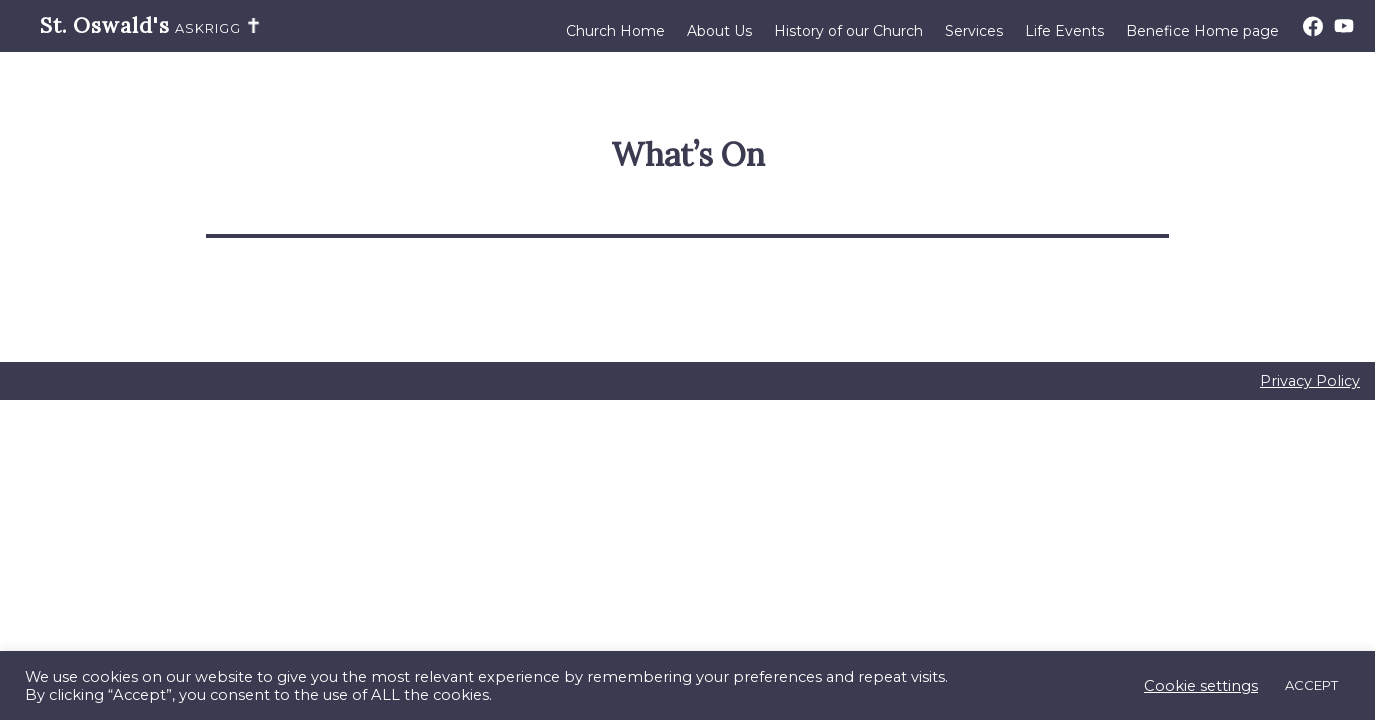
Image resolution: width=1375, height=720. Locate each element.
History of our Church (848, 31)
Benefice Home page (1202, 31)
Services (974, 31)
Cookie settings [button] (1201, 686)
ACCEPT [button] (1311, 685)
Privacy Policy (1310, 381)
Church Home (615, 31)
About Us (719, 31)
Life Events (1064, 31)
